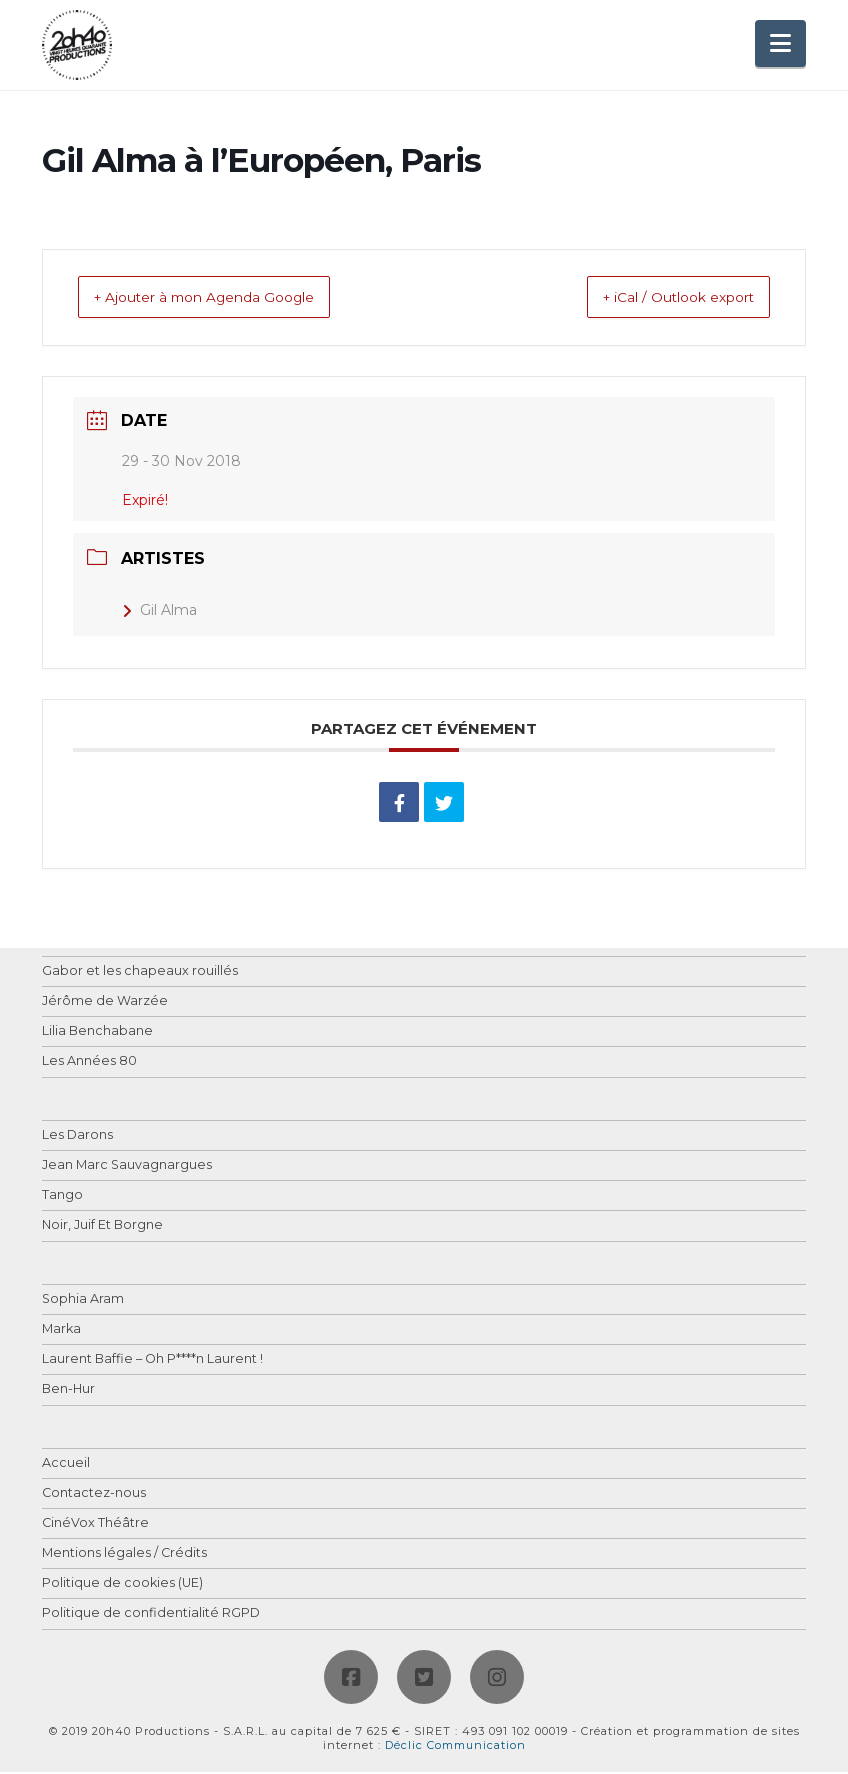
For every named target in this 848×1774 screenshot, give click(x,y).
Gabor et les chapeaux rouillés (140, 973)
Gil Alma (159, 612)
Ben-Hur (68, 1391)
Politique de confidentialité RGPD (151, 1615)
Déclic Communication (455, 1747)
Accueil (66, 1465)
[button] (780, 43)
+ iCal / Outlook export (656, 298)
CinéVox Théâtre (95, 1525)
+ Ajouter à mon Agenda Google (229, 298)
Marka (61, 1331)
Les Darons (77, 1137)
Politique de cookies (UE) (122, 1585)
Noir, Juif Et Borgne (102, 1227)
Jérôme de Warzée (105, 1003)
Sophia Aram (83, 1301)
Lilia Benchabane (97, 1033)
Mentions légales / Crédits (124, 1555)
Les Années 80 (89, 1063)
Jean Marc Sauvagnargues (127, 1167)
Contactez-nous (94, 1495)
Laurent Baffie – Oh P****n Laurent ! (152, 1361)
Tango (62, 1197)
